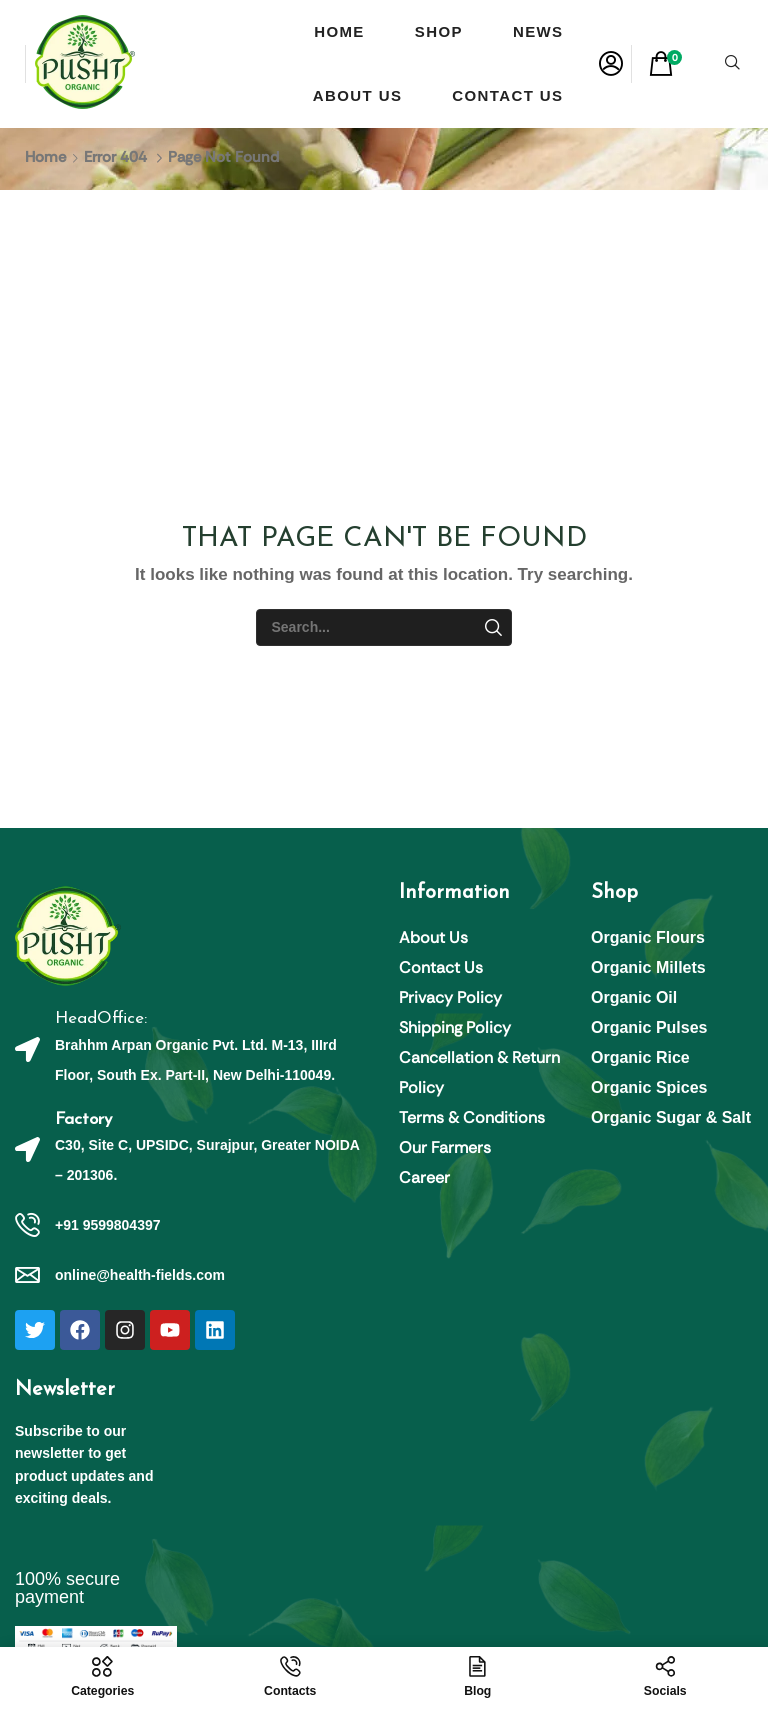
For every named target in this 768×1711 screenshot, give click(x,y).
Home (45, 157)
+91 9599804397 (108, 1225)
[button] (611, 64)
